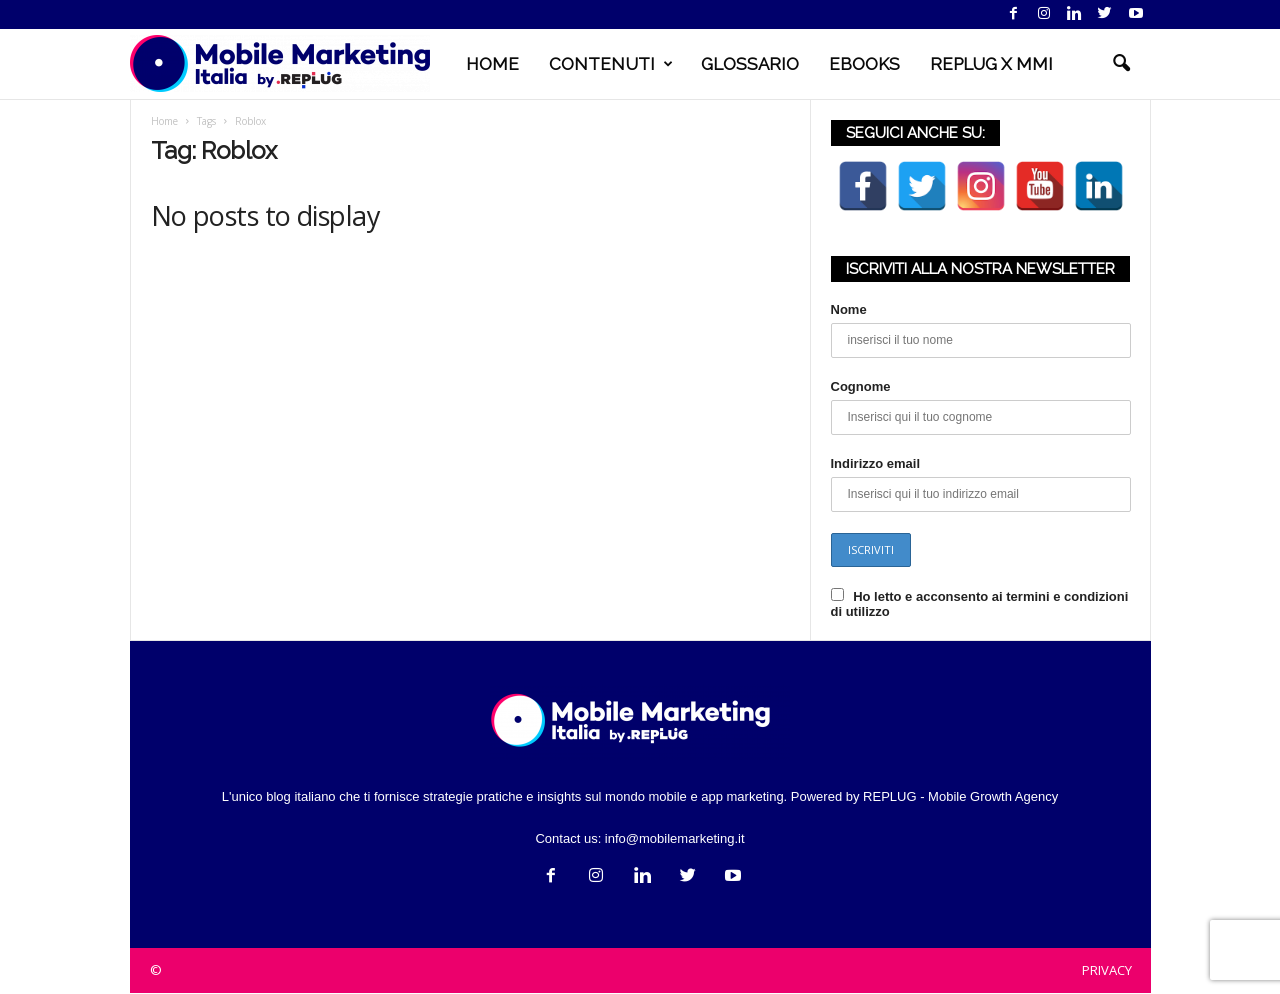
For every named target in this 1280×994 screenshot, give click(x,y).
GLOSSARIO (750, 64)
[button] (1121, 64)
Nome (849, 309)
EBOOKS (864, 64)
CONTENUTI (611, 64)
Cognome (861, 386)
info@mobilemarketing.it (675, 838)
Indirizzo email (876, 463)
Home (164, 121)
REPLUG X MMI (991, 64)
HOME (492, 64)
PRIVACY (1107, 970)
